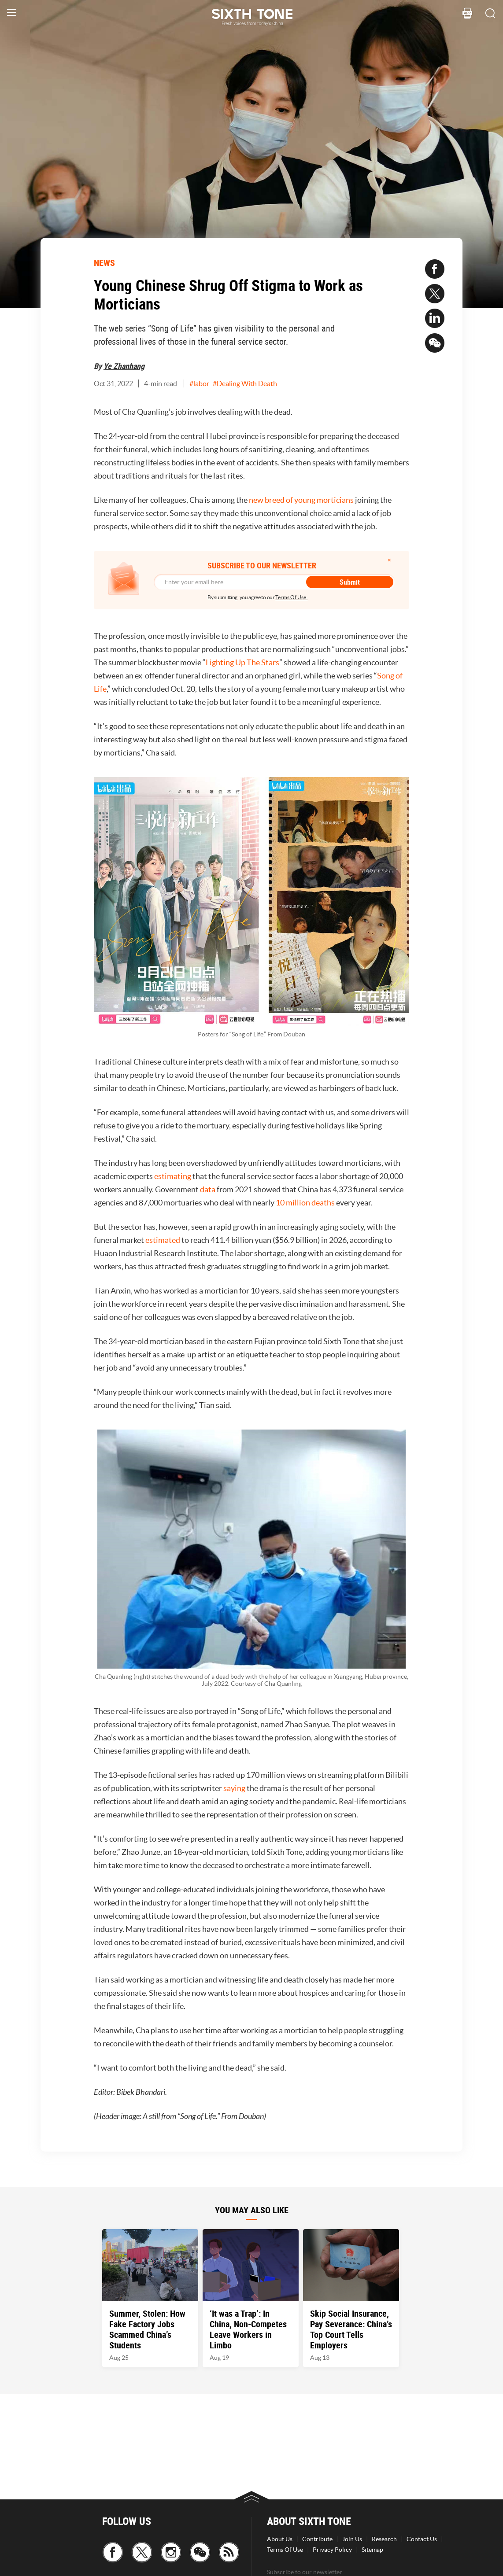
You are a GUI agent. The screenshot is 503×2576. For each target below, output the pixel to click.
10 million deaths (305, 1202)
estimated (162, 1240)
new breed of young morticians (301, 500)
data (207, 1189)
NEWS (104, 263)
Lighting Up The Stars (242, 662)
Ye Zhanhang (124, 366)
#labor (199, 383)
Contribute (317, 2539)
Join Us (352, 2539)
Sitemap (372, 2549)
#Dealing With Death (245, 383)
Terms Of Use (285, 2549)
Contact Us (422, 2539)
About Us (279, 2539)
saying (234, 1788)
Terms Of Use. (291, 597)
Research (384, 2539)
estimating (172, 1176)
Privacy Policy (332, 2549)
